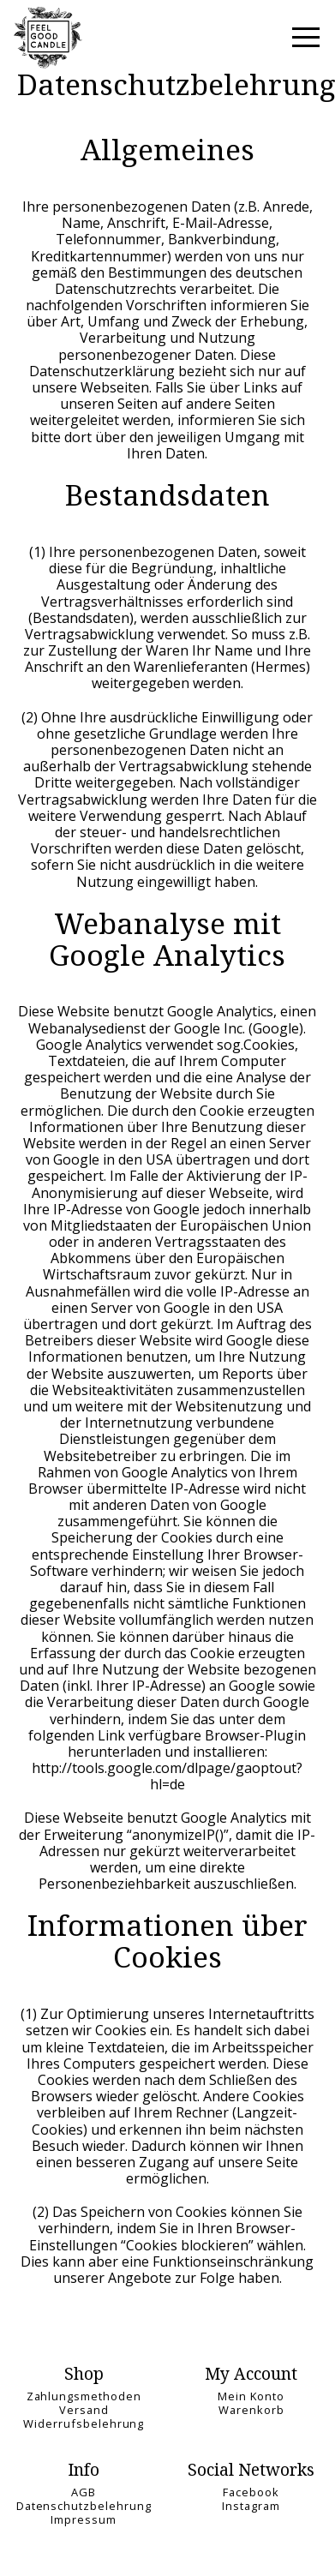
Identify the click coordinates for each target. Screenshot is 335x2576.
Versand (84, 2409)
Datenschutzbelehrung (84, 2505)
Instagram (251, 2505)
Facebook (251, 2492)
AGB (83, 2492)
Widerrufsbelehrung (83, 2423)
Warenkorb (251, 2409)
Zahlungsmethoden (84, 2396)
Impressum (84, 2519)
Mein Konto (251, 2396)
